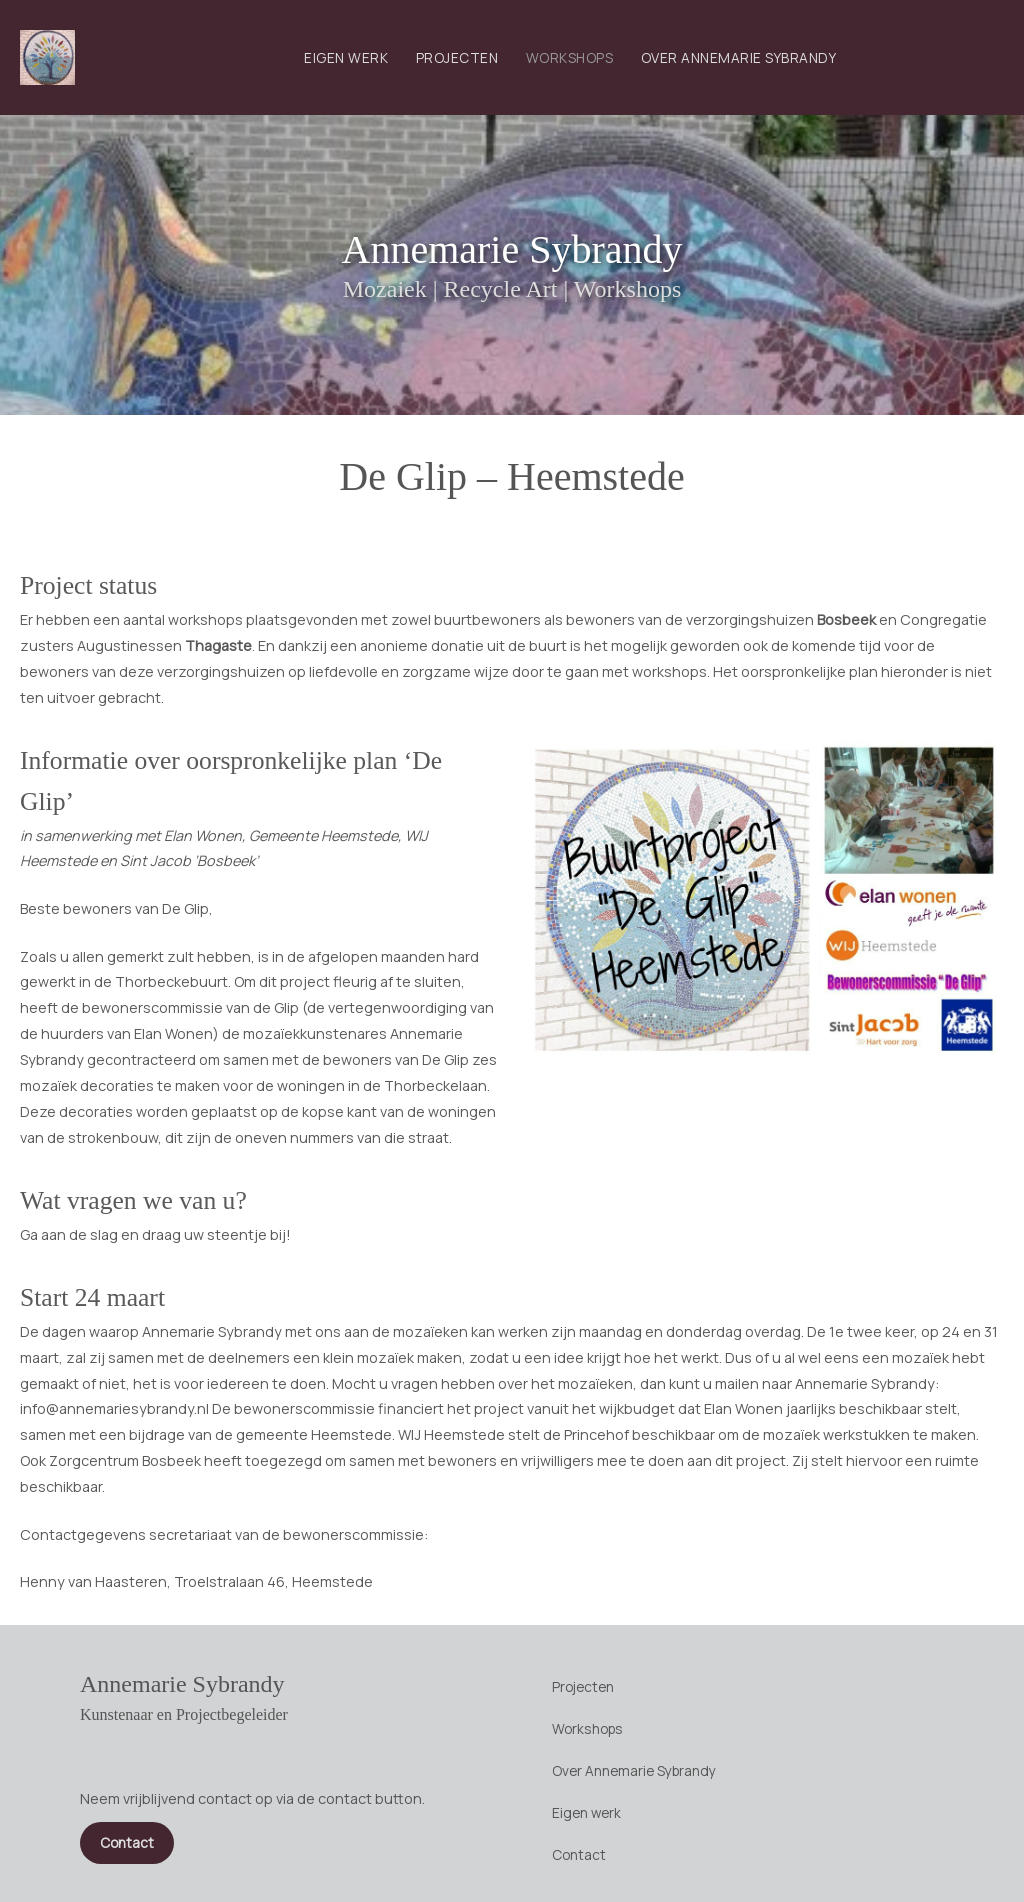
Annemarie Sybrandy (511, 249)
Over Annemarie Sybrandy (739, 57)
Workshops (570, 57)
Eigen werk (346, 57)
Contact (579, 1854)
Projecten (457, 57)
